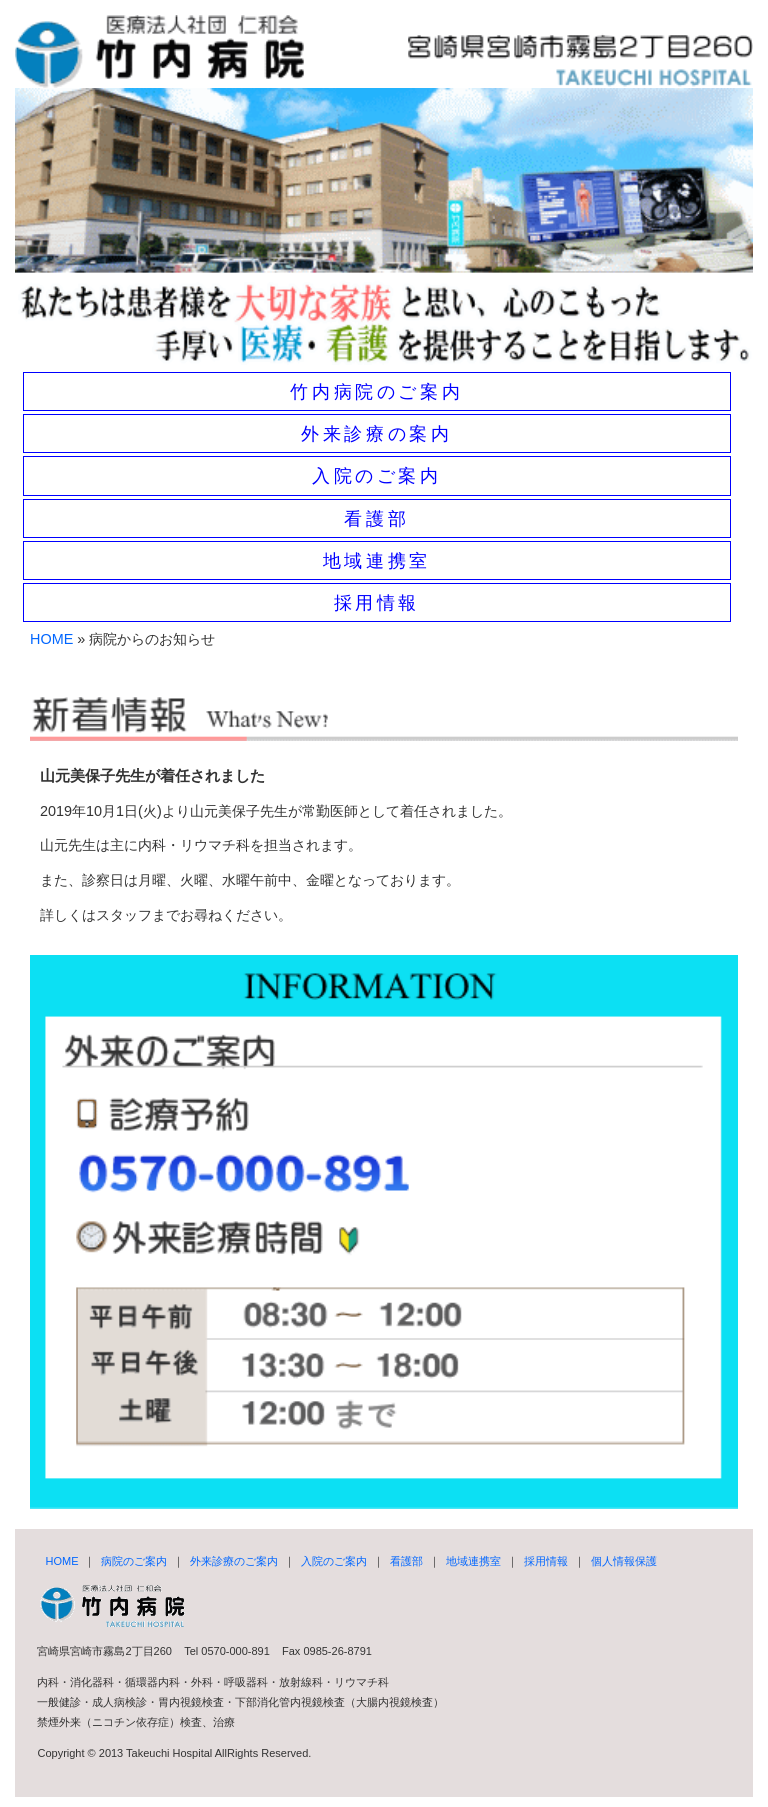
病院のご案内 (134, 1561)
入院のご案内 (377, 476)
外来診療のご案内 (234, 1561)
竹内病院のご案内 (376, 392)
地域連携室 (377, 561)
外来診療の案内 (376, 434)
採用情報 (377, 603)
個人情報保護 (624, 1561)
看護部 (376, 519)
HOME (51, 639)
